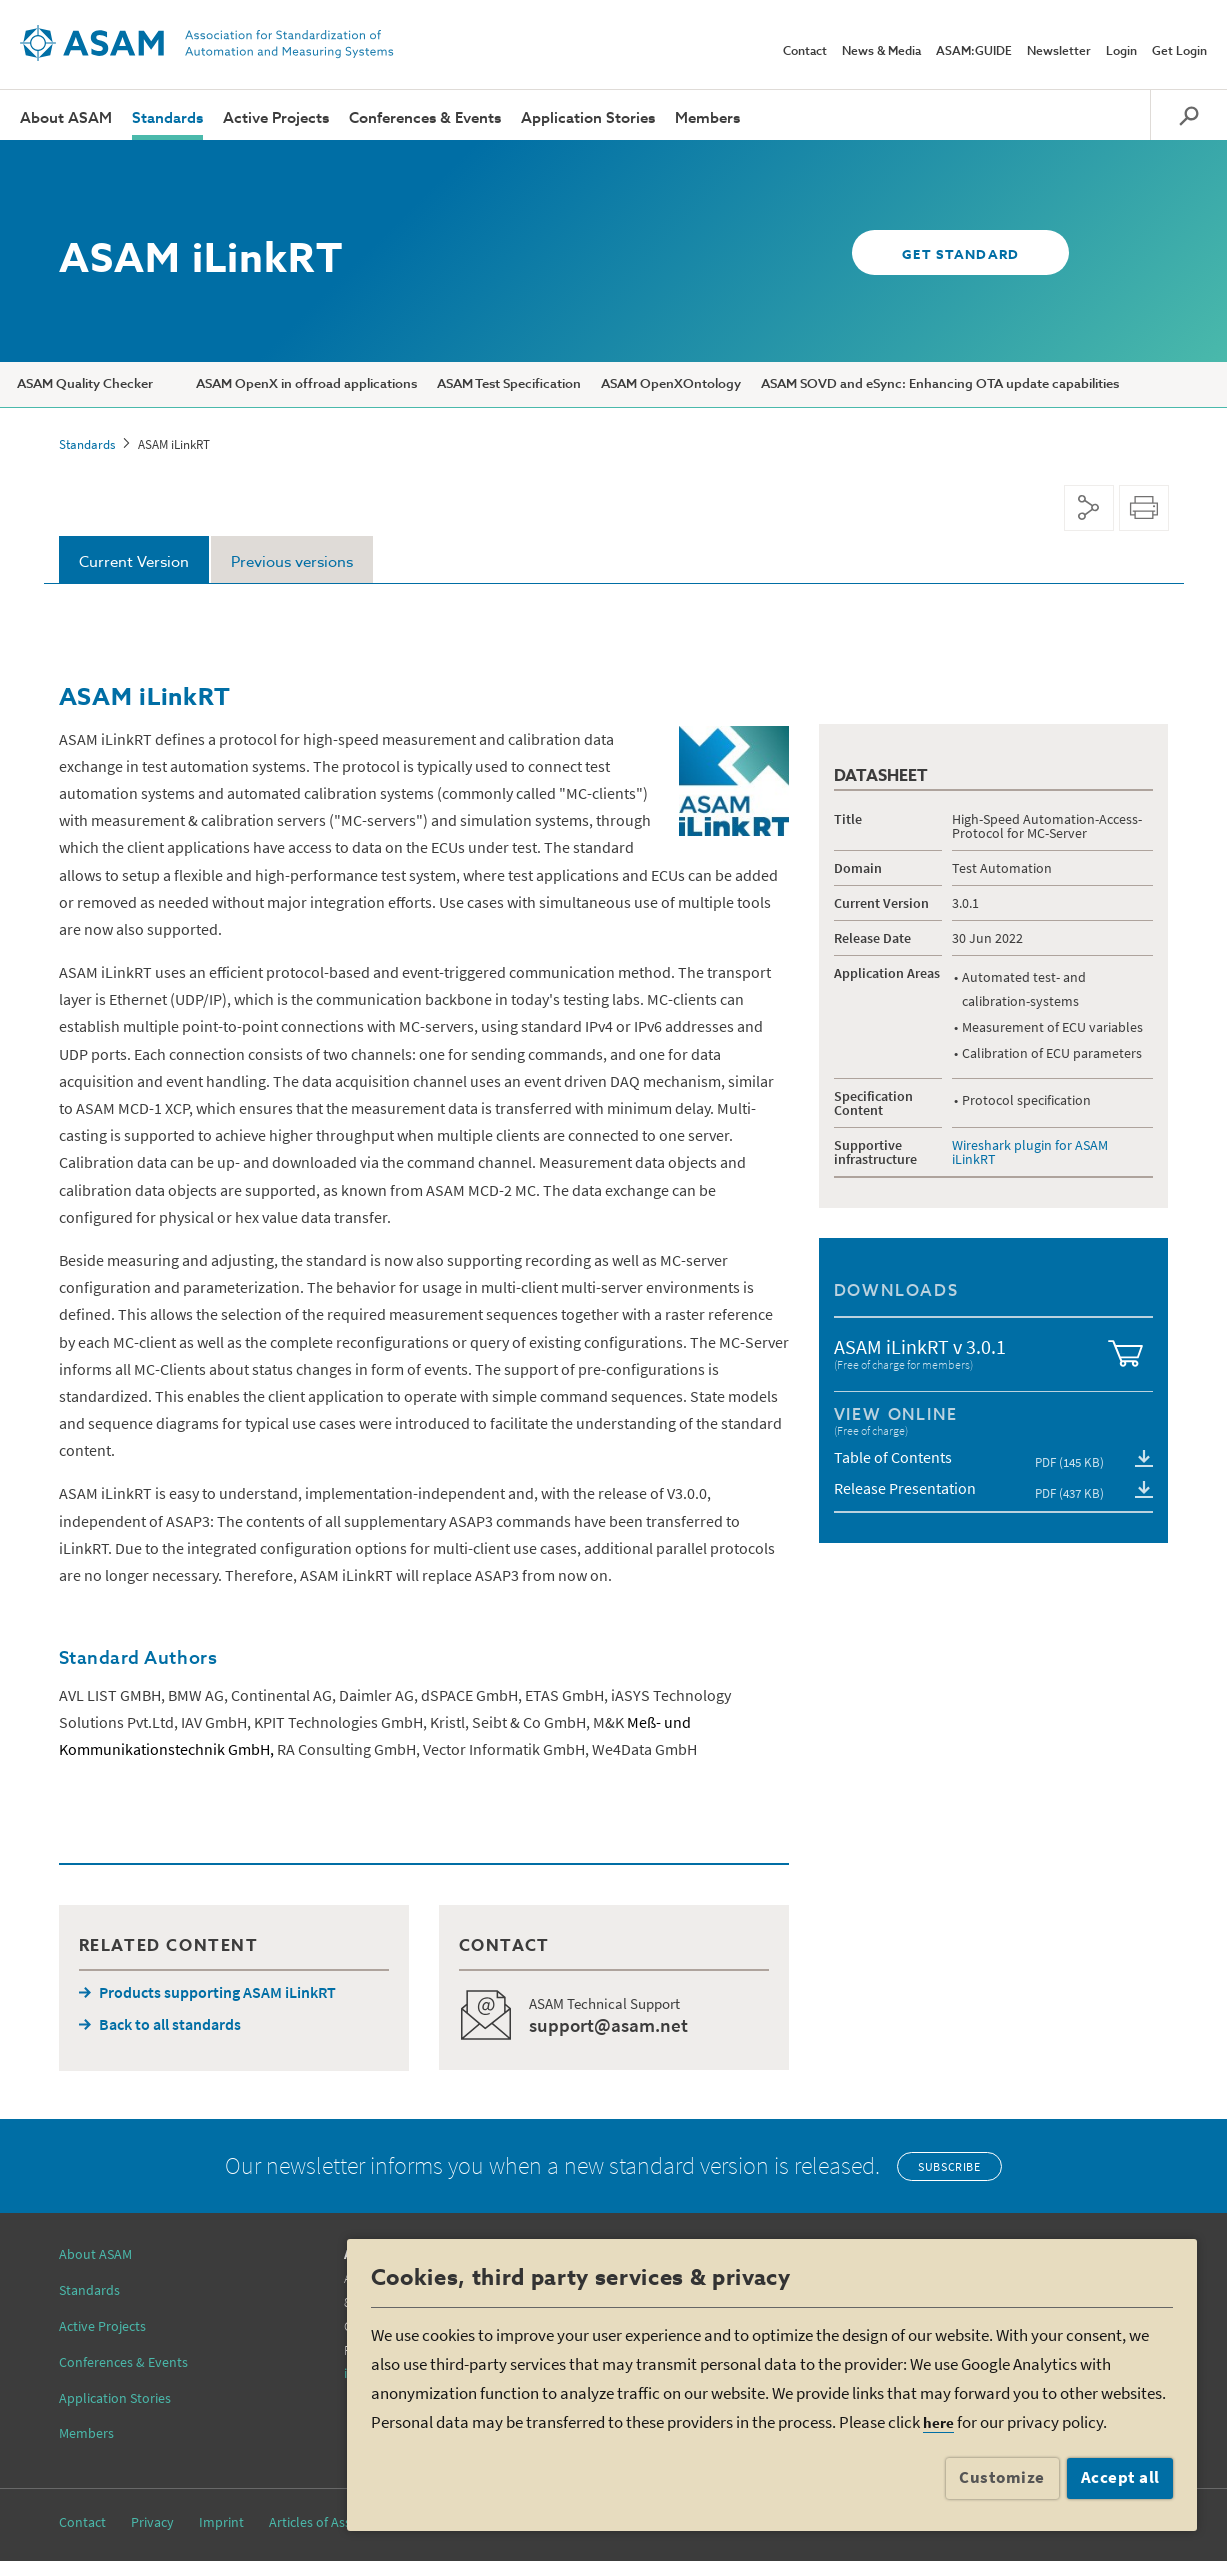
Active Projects (276, 118)
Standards (167, 118)
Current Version (134, 562)
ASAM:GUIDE (974, 52)
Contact (805, 52)
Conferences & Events (425, 118)
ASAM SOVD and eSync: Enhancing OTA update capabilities (940, 384)
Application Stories (588, 118)
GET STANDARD (960, 255)
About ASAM (66, 118)
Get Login (1179, 52)
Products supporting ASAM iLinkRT (217, 1992)
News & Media (881, 52)
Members (707, 118)
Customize (1002, 2477)
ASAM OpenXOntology (671, 384)
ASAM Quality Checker (85, 384)
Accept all (1120, 2477)
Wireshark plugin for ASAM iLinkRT (1030, 1152)
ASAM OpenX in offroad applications (306, 384)
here (938, 2422)
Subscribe (949, 2166)
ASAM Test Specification (509, 384)
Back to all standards (170, 2024)
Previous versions (292, 562)
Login (1121, 52)
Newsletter (1059, 52)
